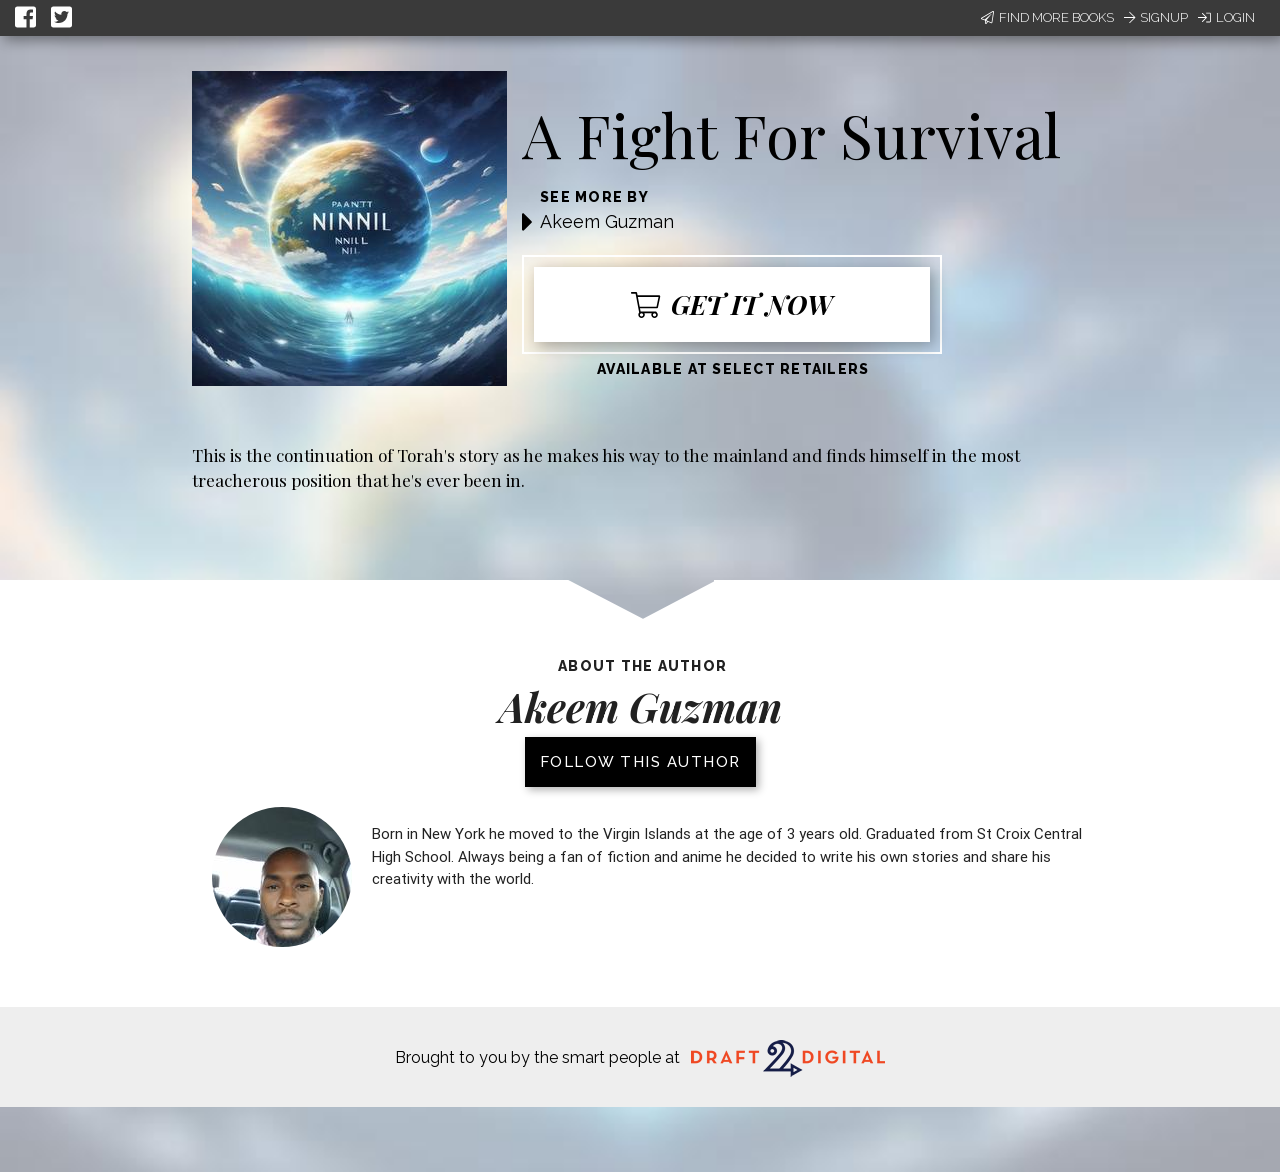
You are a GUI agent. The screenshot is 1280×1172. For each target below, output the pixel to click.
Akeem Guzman (607, 221)
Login (1226, 17)
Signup (1156, 17)
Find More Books (1047, 17)
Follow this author (640, 762)
